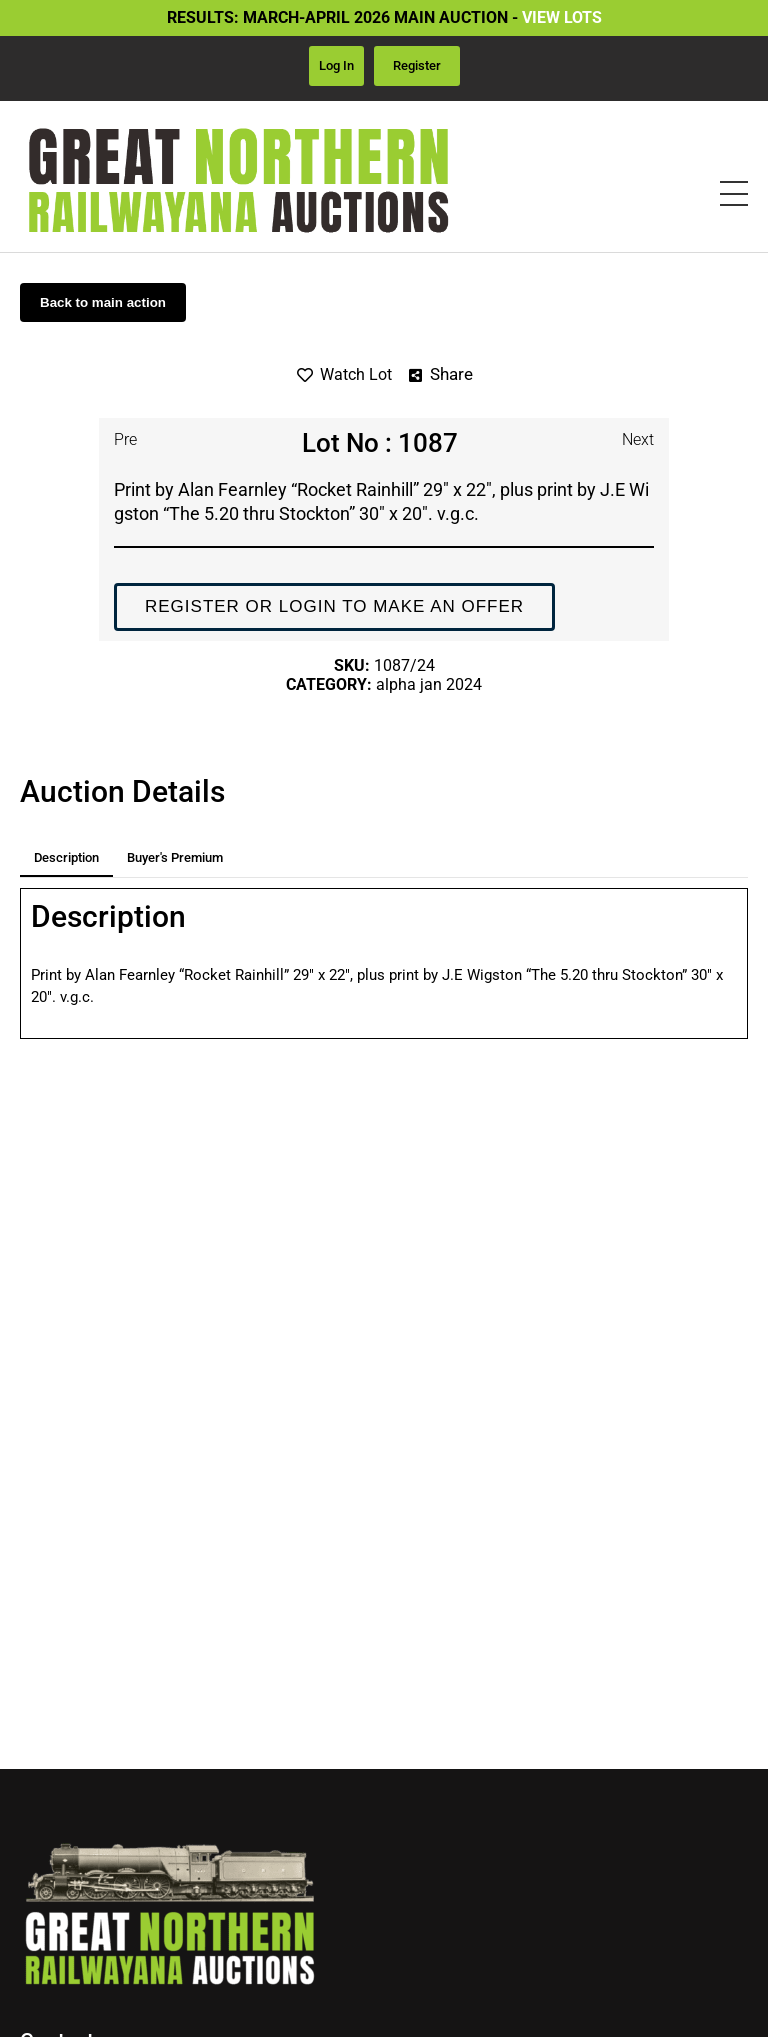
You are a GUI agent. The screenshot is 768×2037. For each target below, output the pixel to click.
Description (66, 857)
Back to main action (103, 302)
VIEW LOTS (562, 17)
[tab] (66, 858)
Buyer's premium (175, 857)
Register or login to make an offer (334, 606)
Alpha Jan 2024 (429, 684)
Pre (125, 439)
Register (417, 65)
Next (638, 439)
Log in (336, 65)
